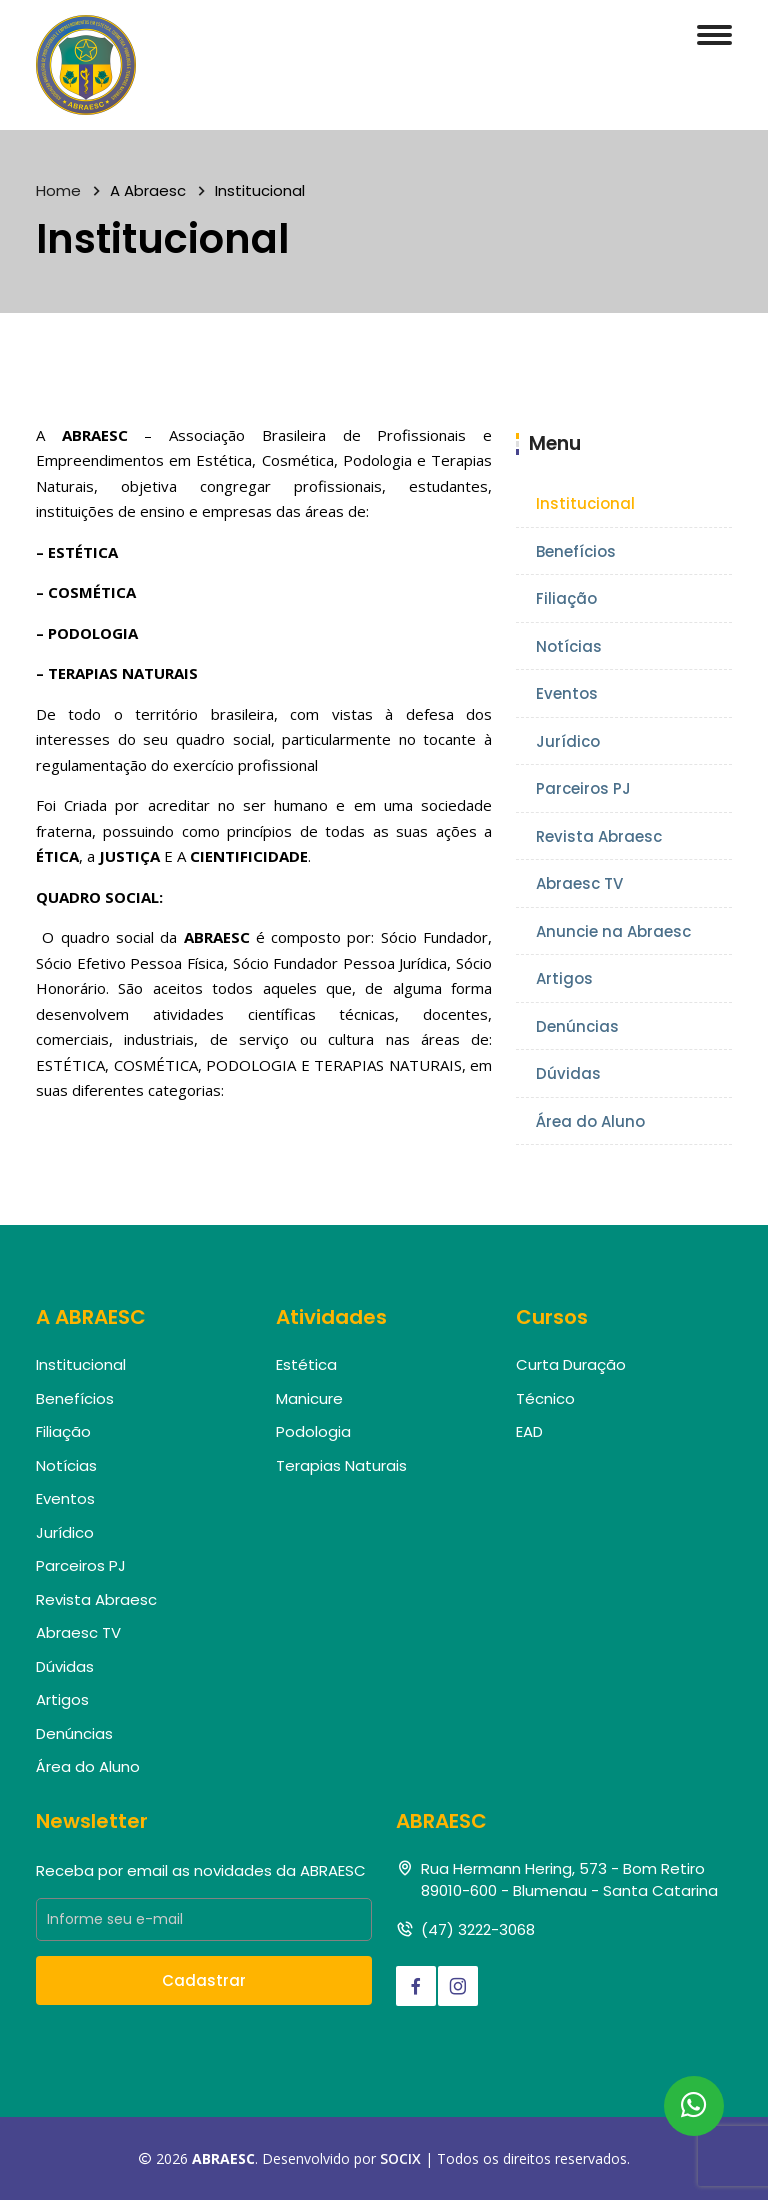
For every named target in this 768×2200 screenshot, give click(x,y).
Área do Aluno (590, 1121)
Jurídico (568, 741)
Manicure (309, 1398)
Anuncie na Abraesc (613, 931)
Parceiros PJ (583, 788)
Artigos (564, 978)
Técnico (545, 1398)
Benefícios (576, 551)
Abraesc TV (579, 883)
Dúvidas (568, 1073)
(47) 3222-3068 (478, 1929)
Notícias (569, 646)
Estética (306, 1364)
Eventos (567, 693)
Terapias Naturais (341, 1465)
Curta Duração (571, 1364)
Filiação (566, 598)
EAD (529, 1431)
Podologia (313, 1431)
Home (58, 190)
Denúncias (577, 1026)
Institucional (585, 503)
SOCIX (400, 2158)
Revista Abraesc (599, 836)
